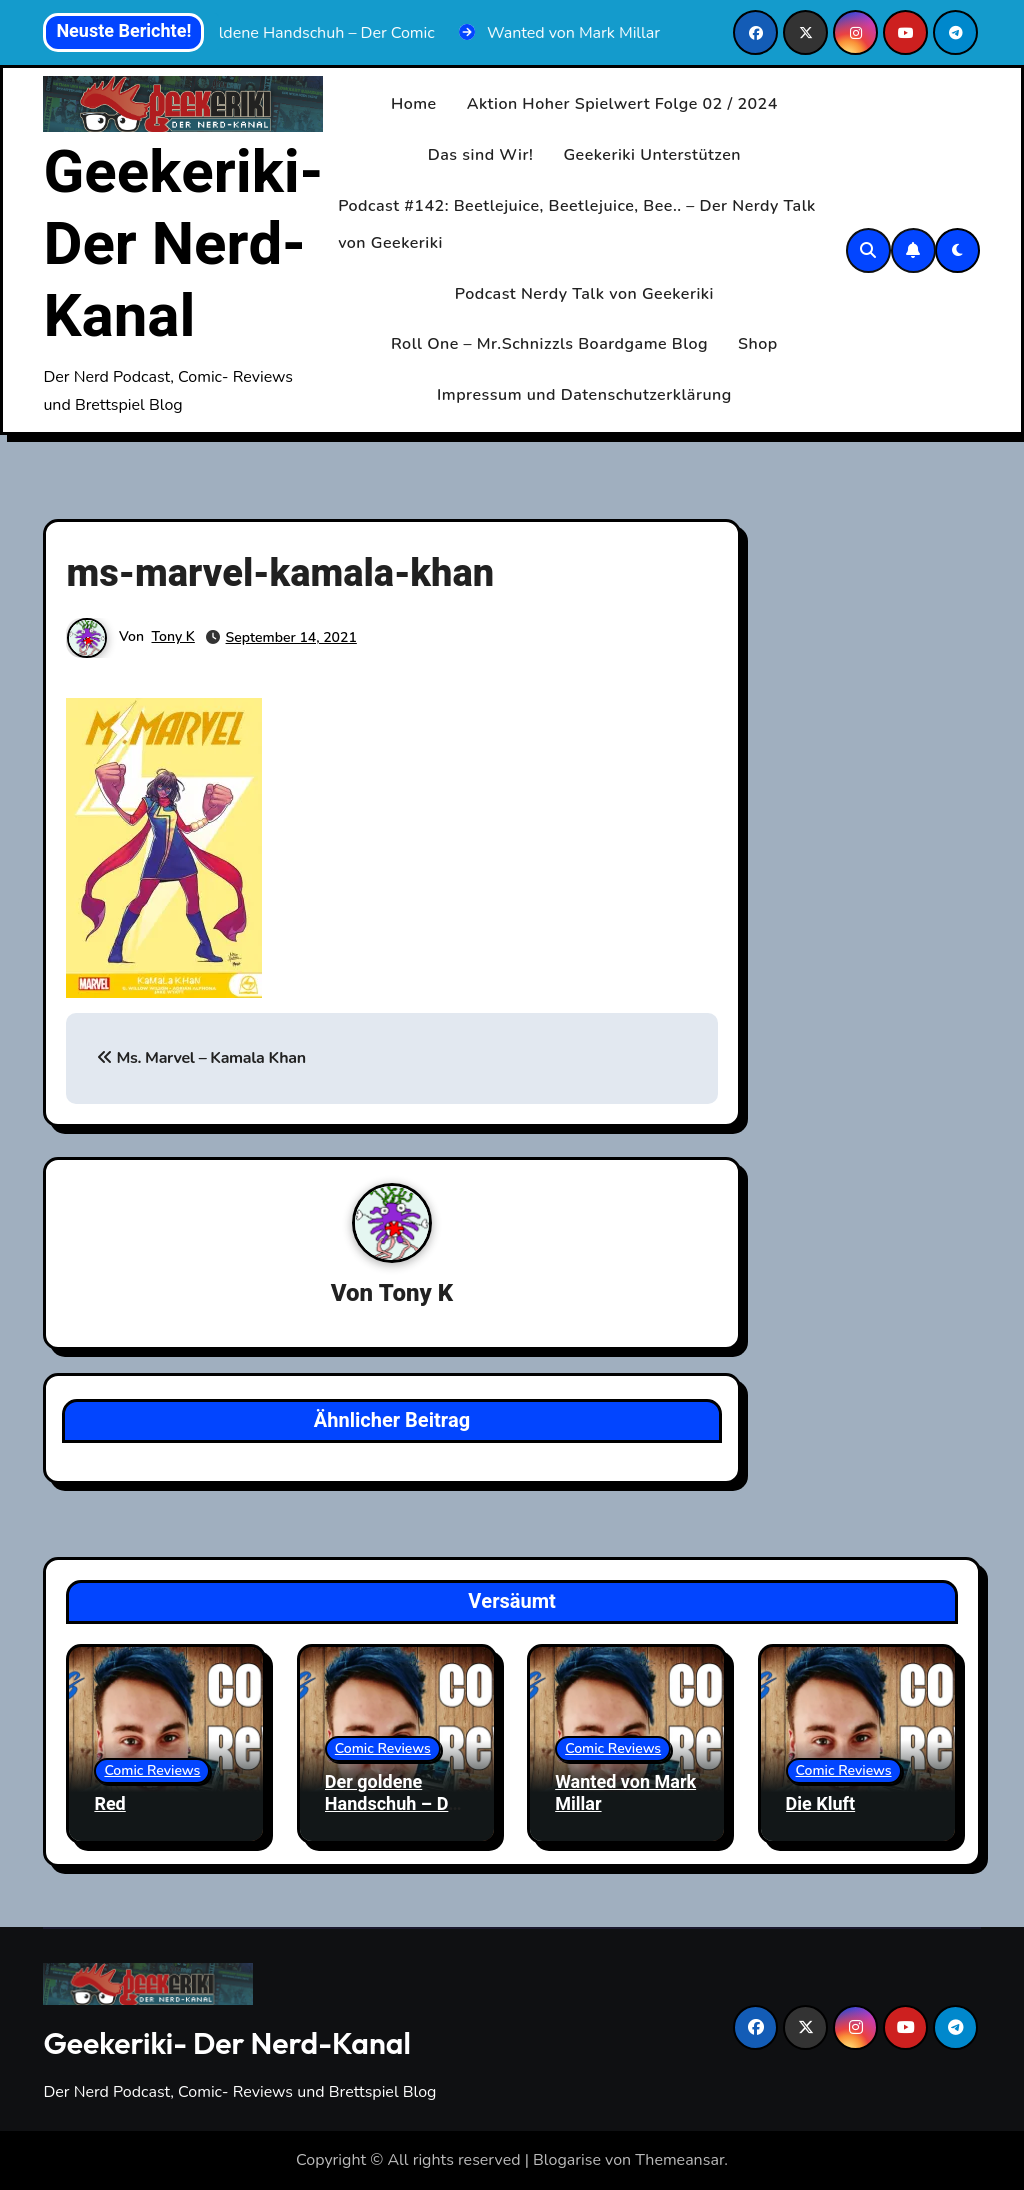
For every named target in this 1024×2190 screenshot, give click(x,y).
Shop (758, 344)
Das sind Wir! (481, 155)
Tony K (173, 636)
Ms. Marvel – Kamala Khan (201, 1059)
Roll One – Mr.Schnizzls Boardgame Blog (549, 344)
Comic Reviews (152, 1770)
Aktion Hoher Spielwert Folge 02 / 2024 (622, 104)
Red (109, 1804)
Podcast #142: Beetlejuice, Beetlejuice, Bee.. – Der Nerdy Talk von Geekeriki (577, 224)
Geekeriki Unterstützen (652, 155)
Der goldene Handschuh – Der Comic (395, 1804)
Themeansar (679, 2160)
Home (414, 104)
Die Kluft (821, 1804)
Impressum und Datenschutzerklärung (584, 395)
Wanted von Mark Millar (625, 1793)
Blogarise (567, 2160)
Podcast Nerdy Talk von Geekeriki (584, 294)
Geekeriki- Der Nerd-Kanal (183, 245)
